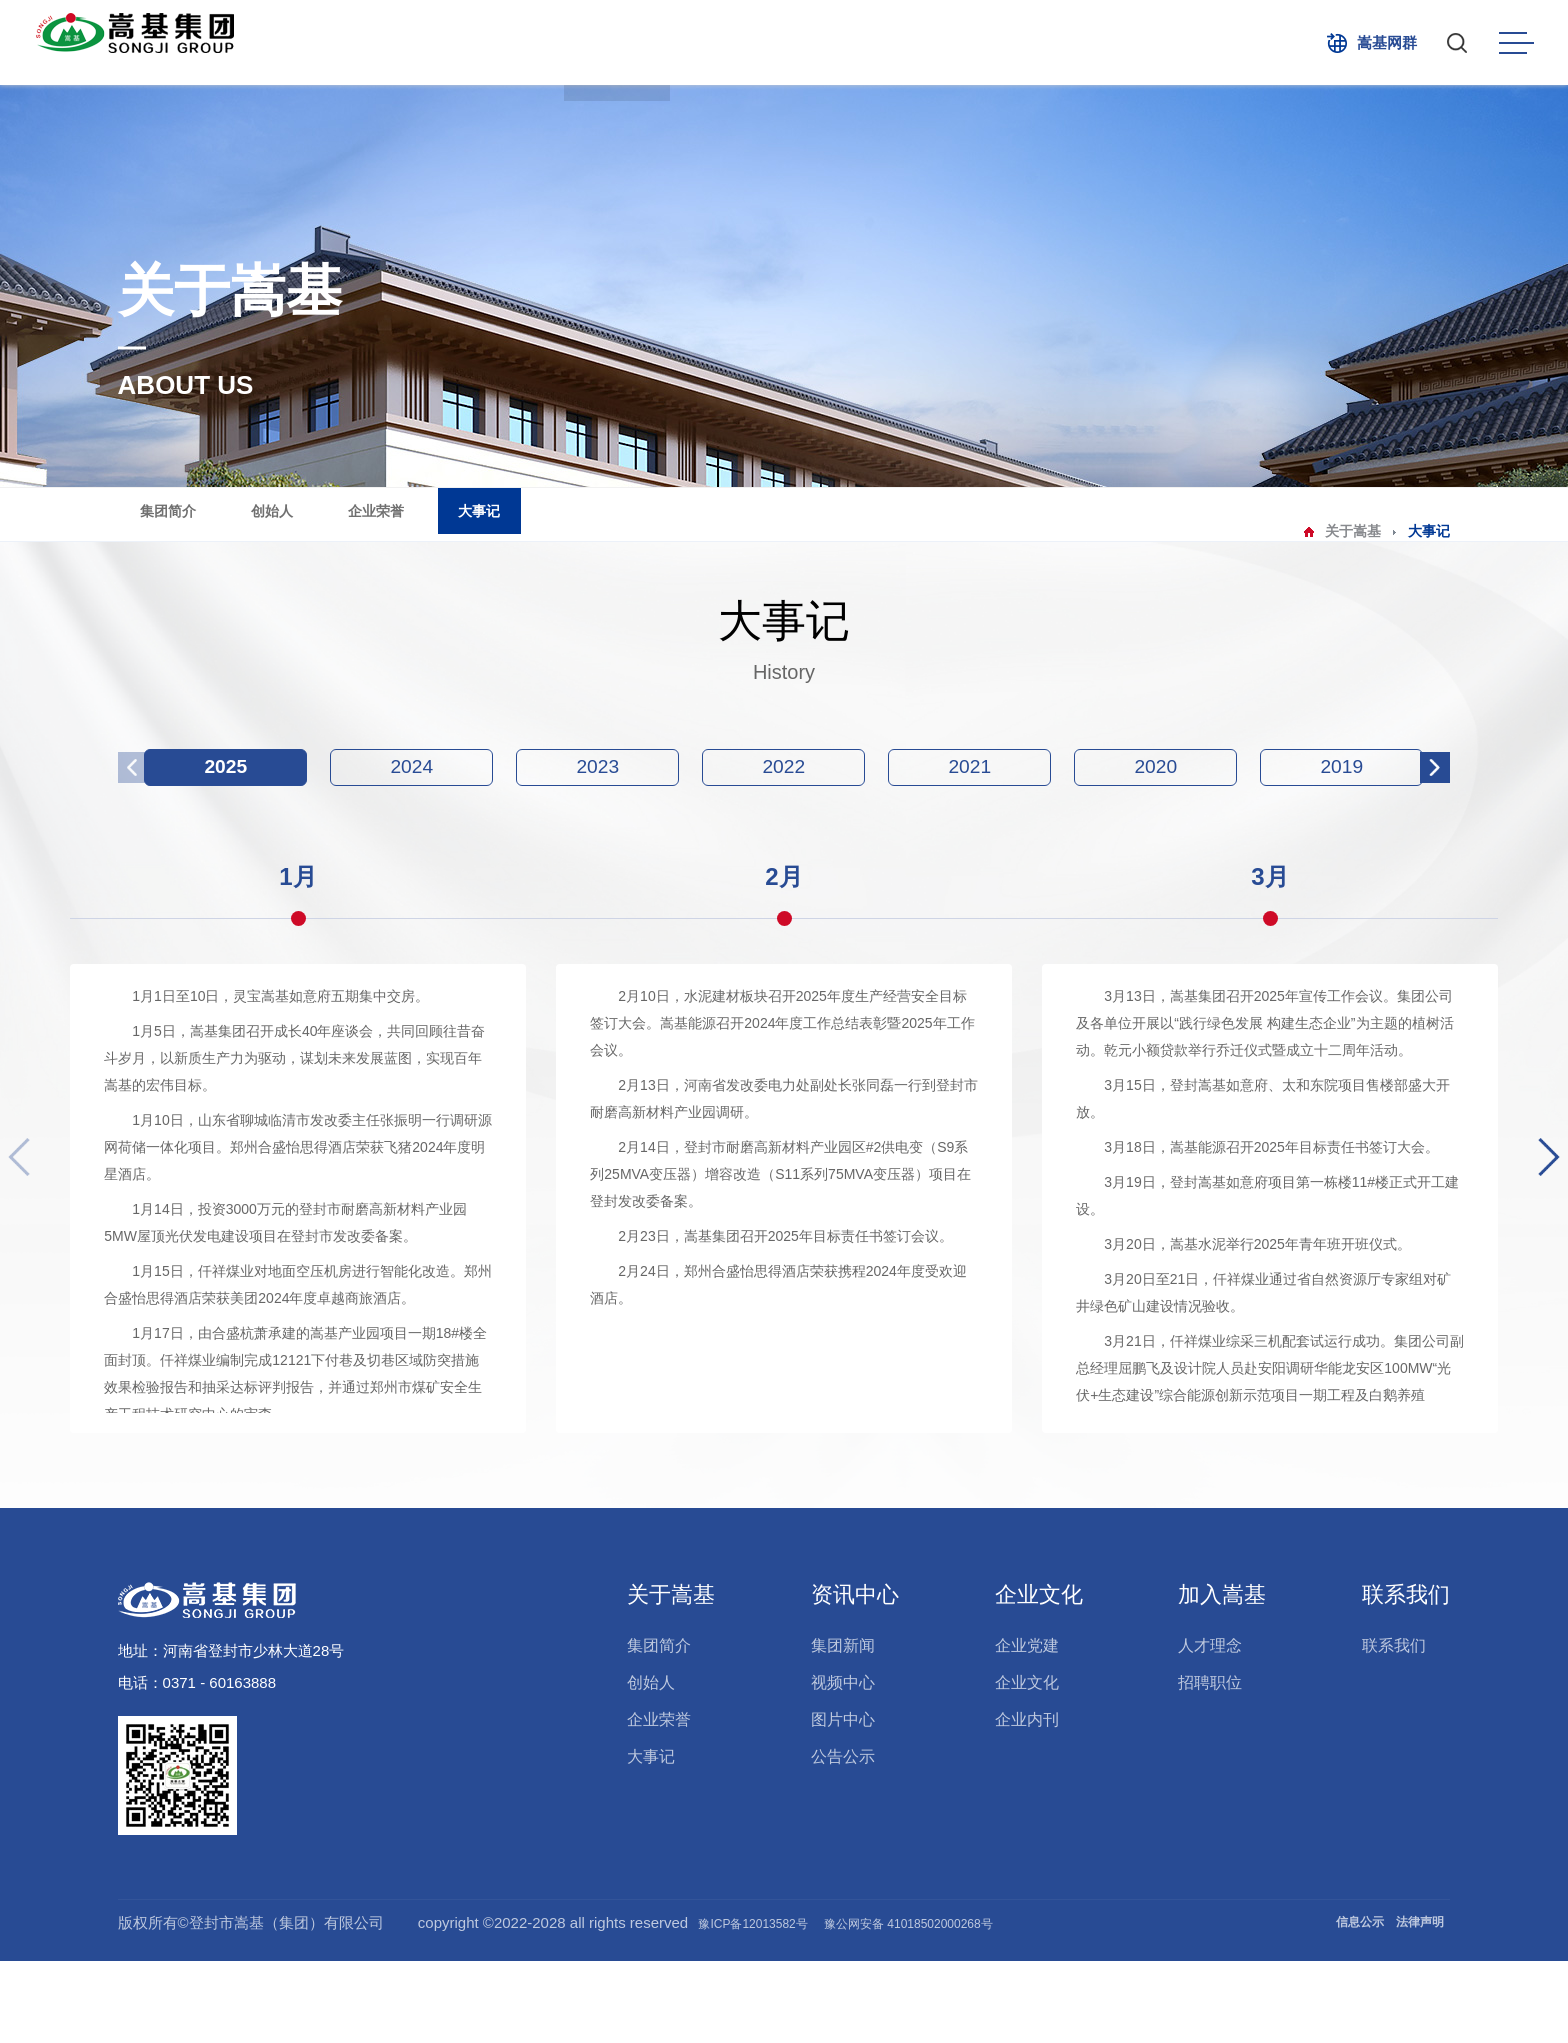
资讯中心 (815, 42)
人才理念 (1210, 1727)
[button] (1541, 1218)
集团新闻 (843, 1727)
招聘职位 (1210, 1764)
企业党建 (1027, 1727)
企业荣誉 (467, 530)
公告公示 (843, 1838)
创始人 (346, 530)
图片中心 (843, 1801)
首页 (503, 42)
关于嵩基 (595, 42)
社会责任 (1035, 42)
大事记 (587, 530)
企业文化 (925, 42)
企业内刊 (1027, 1801)
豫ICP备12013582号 (790, 2004)
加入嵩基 (1145, 42)
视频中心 (843, 1764)
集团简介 (226, 530)
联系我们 (1255, 42)
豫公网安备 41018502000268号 (998, 2004)
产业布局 (705, 42)
